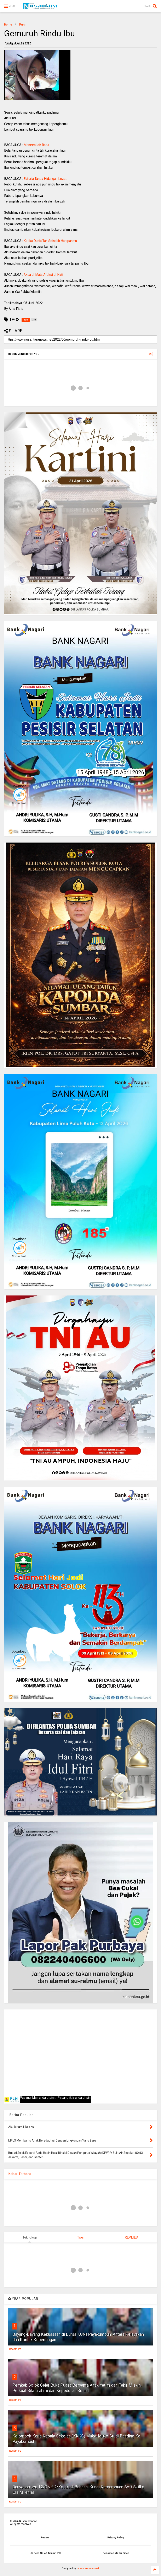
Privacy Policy (115, 2537)
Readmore (15, 2349)
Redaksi (45, 2537)
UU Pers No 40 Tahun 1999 (45, 2553)
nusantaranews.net (88, 2568)
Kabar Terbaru (19, 2174)
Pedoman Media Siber (116, 2553)
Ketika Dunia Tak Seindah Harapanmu (50, 241)
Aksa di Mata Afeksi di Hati (43, 275)
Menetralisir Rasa (36, 145)
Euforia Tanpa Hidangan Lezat (45, 179)
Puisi (22, 24)
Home (8, 24)
